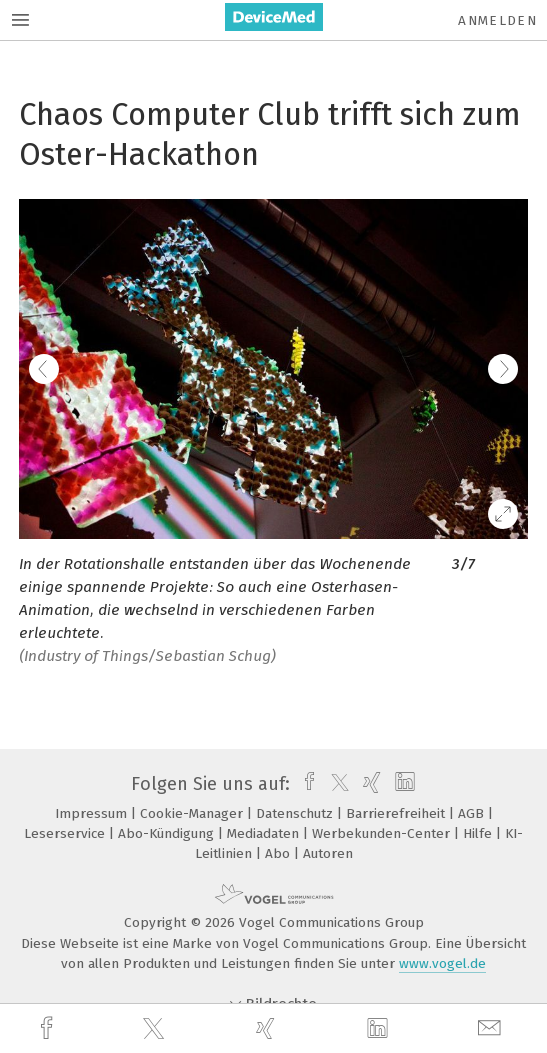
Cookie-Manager (193, 813)
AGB (473, 813)
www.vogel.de (442, 963)
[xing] (268, 1028)
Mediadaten (265, 833)
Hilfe (479, 833)
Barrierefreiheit (397, 813)
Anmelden (497, 20)
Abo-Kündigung (168, 833)
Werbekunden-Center (383, 833)
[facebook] (49, 1028)
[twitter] (156, 1029)
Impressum (93, 813)
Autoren (328, 853)
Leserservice (66, 833)
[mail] (492, 1028)
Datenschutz (296, 813)
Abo (279, 853)
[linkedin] (380, 1029)
